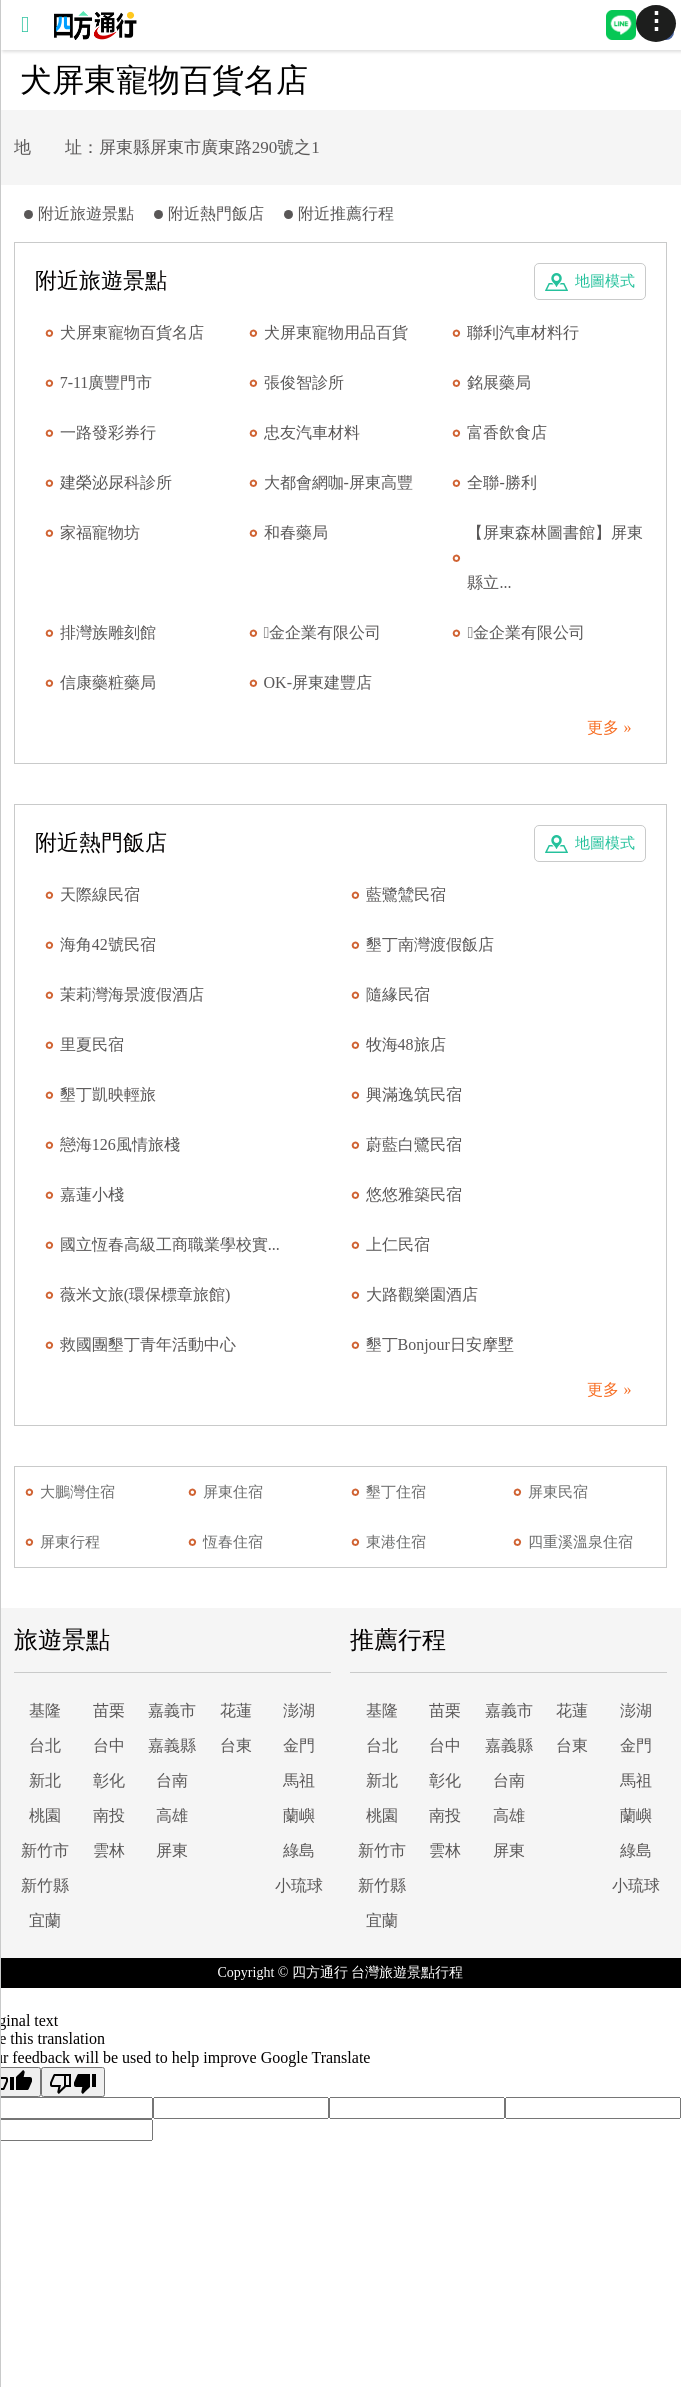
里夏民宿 (92, 1044)
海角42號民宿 (108, 944)
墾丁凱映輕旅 (108, 1094)
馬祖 (299, 1780)
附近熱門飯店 (216, 213)
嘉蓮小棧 (92, 1194)
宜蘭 (45, 1920)
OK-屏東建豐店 (318, 682)
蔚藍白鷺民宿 (414, 1144)
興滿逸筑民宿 (414, 1094)
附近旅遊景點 (86, 213)
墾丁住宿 (396, 1492)
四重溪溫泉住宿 (580, 1542)
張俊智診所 (304, 382)
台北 (45, 1745)
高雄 (172, 1815)
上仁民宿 (398, 1244)
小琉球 (299, 1885)
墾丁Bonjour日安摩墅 (440, 1344)
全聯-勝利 (501, 482)
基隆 (45, 1710)
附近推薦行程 (346, 213)
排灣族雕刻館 (108, 632)
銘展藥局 (499, 382)
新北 (45, 1780)
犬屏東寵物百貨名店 (132, 332)
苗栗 (109, 1710)
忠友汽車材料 (312, 432)
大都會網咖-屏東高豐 (338, 482)
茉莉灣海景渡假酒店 (132, 994)
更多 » (609, 727)
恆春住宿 (233, 1542)
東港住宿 (396, 1542)
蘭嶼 (299, 1815)
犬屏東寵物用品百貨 (336, 332)
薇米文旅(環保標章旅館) (145, 1294)
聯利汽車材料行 (523, 332)
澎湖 (299, 1710)
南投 (109, 1815)
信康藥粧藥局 (108, 682)
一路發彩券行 (108, 432)
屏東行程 (70, 1542)
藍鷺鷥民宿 (406, 894)
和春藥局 (296, 532)
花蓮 (236, 1710)
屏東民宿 (558, 1492)
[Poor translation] (73, 2082)
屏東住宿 (233, 1492)
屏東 (172, 1850)
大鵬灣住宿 (77, 1492)
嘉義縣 (172, 1745)
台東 (236, 1745)
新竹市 (45, 1850)
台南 (172, 1780)
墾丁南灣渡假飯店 (430, 944)
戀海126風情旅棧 (120, 1144)
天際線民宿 (100, 894)
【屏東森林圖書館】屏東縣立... (555, 557)
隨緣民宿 (398, 994)
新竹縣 (45, 1885)
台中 (109, 1745)
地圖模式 (605, 281)
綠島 (299, 1850)
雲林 (109, 1850)
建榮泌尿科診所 (116, 482)
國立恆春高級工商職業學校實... (170, 1244)
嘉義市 (172, 1710)
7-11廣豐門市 (106, 382)
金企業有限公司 (323, 632)
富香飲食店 (507, 432)
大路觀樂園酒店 (422, 1294)
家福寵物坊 (100, 532)
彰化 (109, 1780)
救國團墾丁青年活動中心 (148, 1344)
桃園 (45, 1815)
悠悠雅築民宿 (414, 1194)
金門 (299, 1745)
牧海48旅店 (406, 1044)
